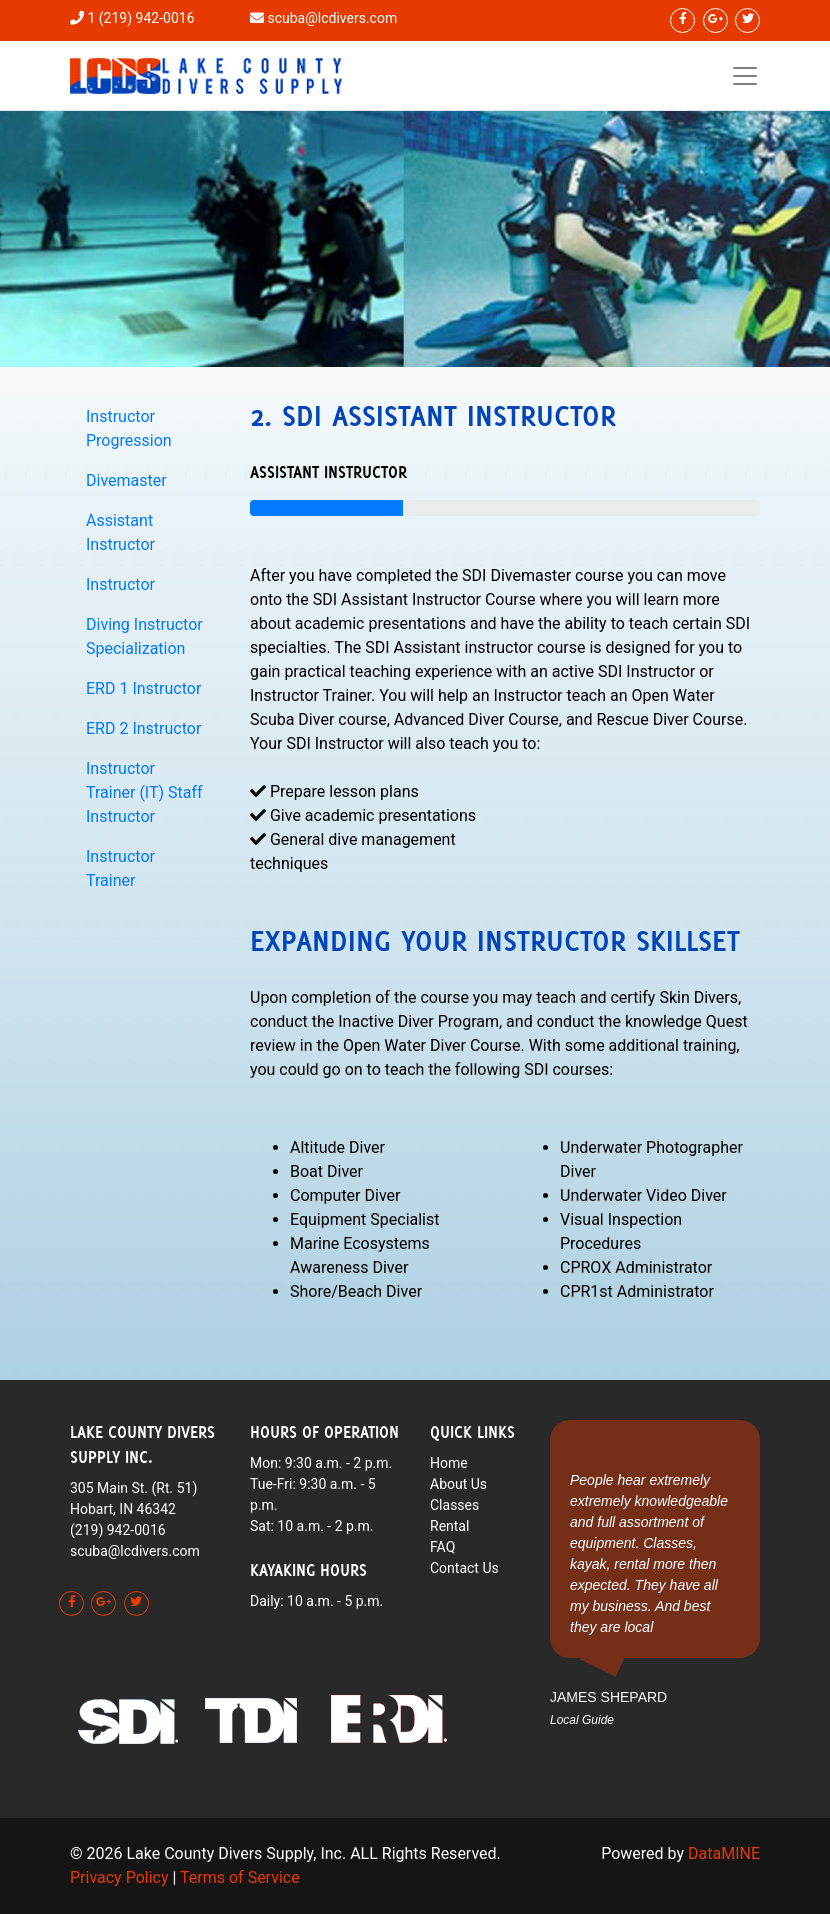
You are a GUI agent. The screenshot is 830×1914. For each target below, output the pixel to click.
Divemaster (126, 480)
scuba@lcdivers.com (332, 18)
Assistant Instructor (120, 532)
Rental (449, 1526)
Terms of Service (240, 1877)
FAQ (442, 1547)
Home (449, 1463)
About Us (458, 1484)
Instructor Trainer (120, 868)
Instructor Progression (129, 428)
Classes (454, 1505)
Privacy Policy (119, 1877)
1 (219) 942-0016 (140, 18)
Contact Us (464, 1568)
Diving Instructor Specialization (144, 636)
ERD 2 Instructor (143, 728)
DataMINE (724, 1853)
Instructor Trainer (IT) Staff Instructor (144, 792)
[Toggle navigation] (745, 76)
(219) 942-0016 (118, 1530)
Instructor (120, 584)
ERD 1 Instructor (143, 688)
